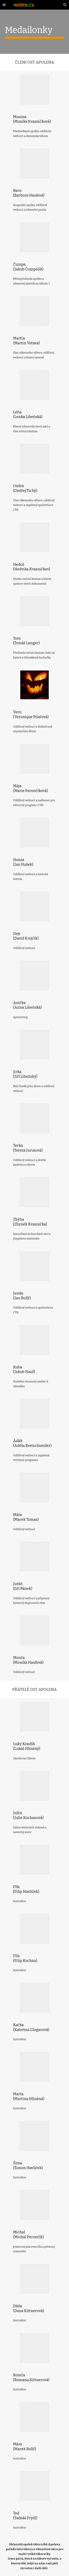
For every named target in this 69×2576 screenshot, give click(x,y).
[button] (4, 4)
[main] (34, 31)
